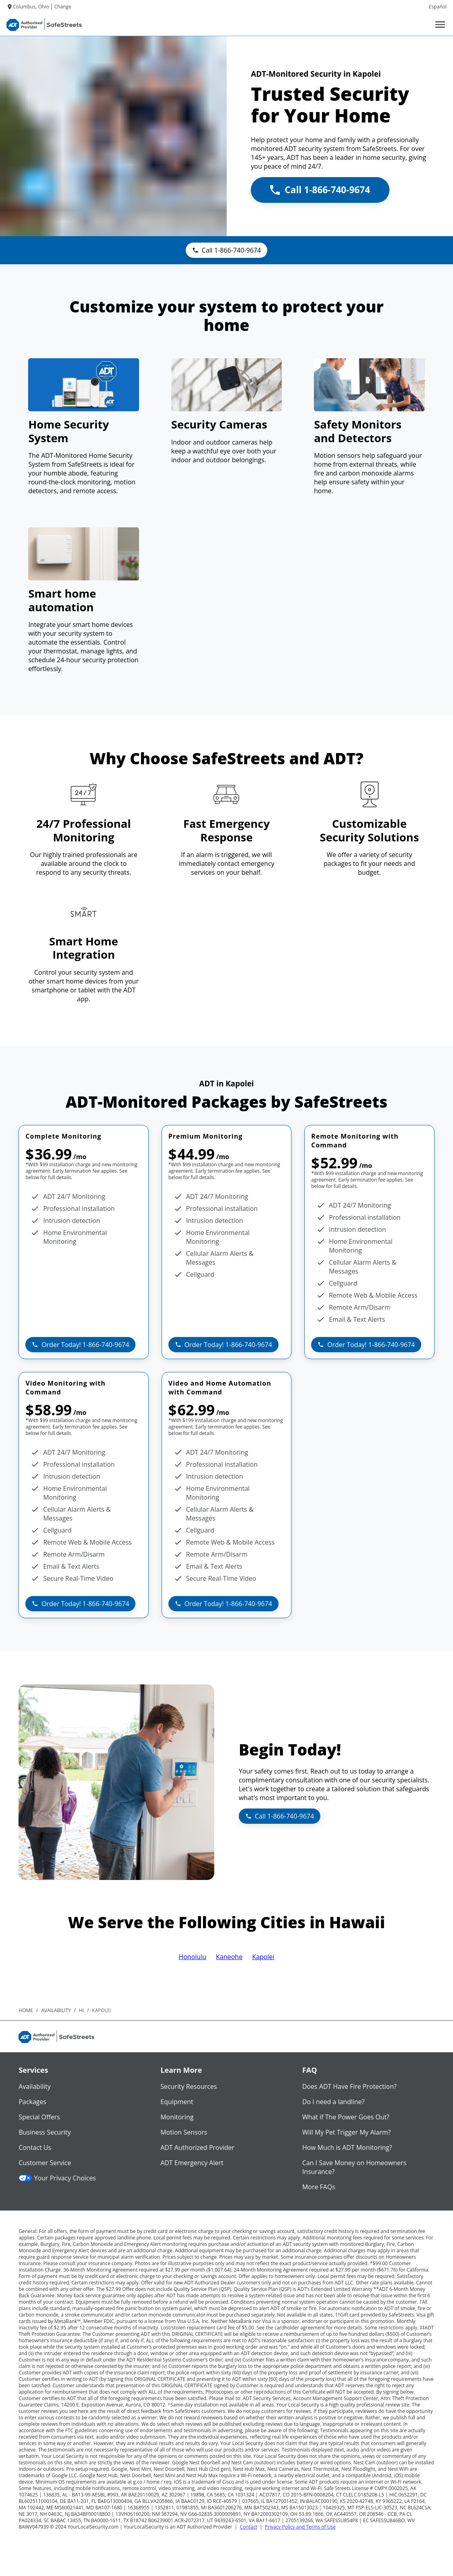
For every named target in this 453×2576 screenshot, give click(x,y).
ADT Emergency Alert (191, 2162)
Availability (34, 2086)
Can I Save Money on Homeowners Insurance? (354, 2167)
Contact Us (34, 2147)
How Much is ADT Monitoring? (347, 2147)
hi (81, 2010)
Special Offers (39, 2117)
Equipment (176, 2101)
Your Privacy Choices (57, 2178)
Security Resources (188, 2086)
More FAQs (318, 2186)
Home (25, 2010)
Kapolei (263, 1956)
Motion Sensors (183, 2132)
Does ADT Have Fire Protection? (349, 2086)
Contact (248, 2526)
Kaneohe (229, 1956)
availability (56, 2010)
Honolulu (193, 1956)
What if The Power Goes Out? (345, 2117)
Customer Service (44, 2162)
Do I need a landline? (333, 2101)
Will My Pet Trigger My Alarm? (346, 2132)
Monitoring (176, 2117)
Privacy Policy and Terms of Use (300, 2526)
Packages (32, 2101)
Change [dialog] (62, 6)
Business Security (44, 2132)
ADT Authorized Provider (197, 2147)
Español (438, 6)
